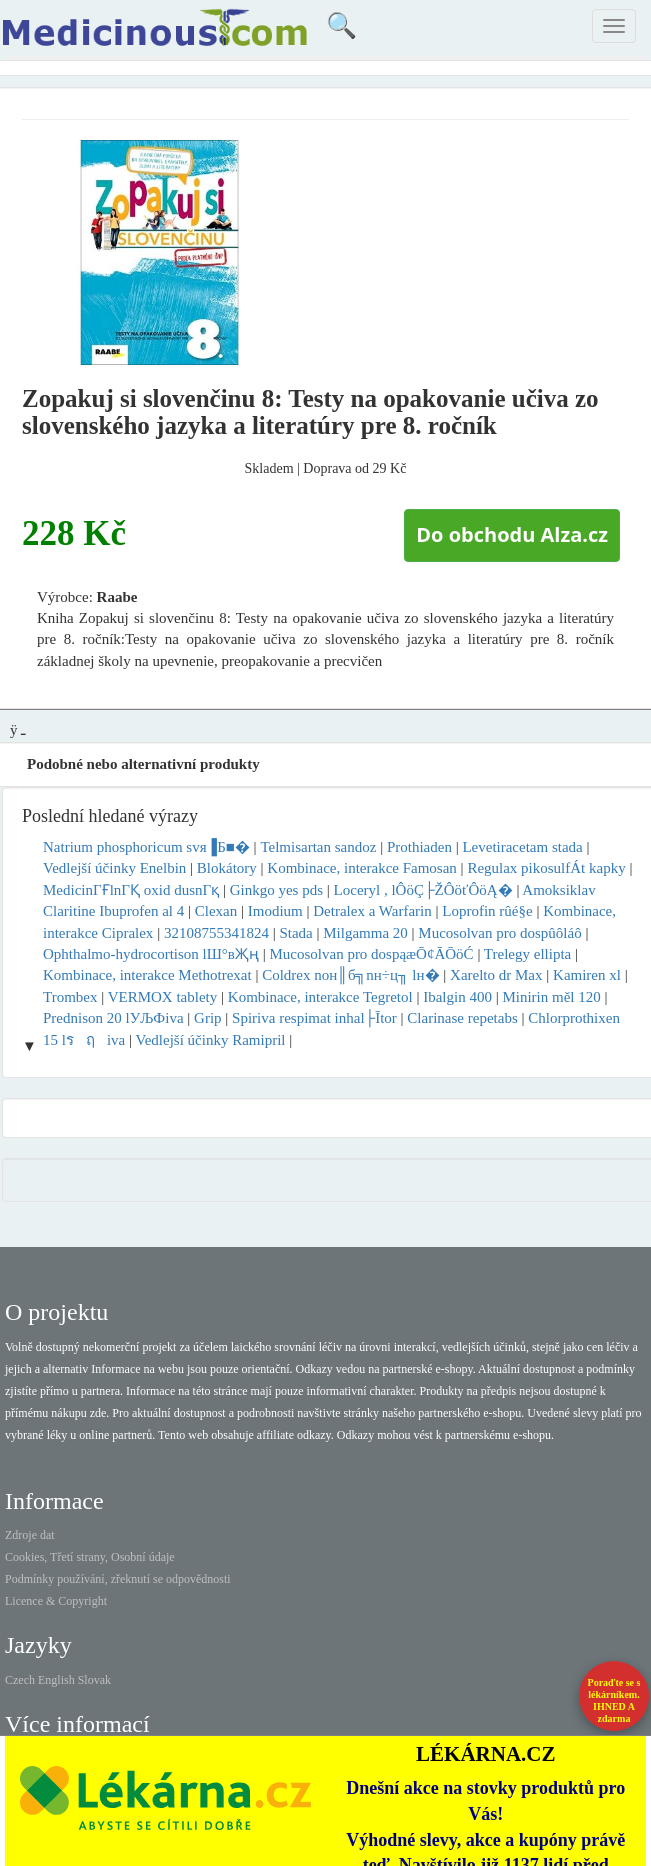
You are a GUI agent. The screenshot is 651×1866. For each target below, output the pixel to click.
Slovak (94, 1680)
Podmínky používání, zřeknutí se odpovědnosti (118, 1579)
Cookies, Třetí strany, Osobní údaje (90, 1557)
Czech (20, 1680)
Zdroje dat (30, 1535)
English (56, 1680)
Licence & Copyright (56, 1601)
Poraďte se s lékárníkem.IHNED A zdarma (614, 1700)
